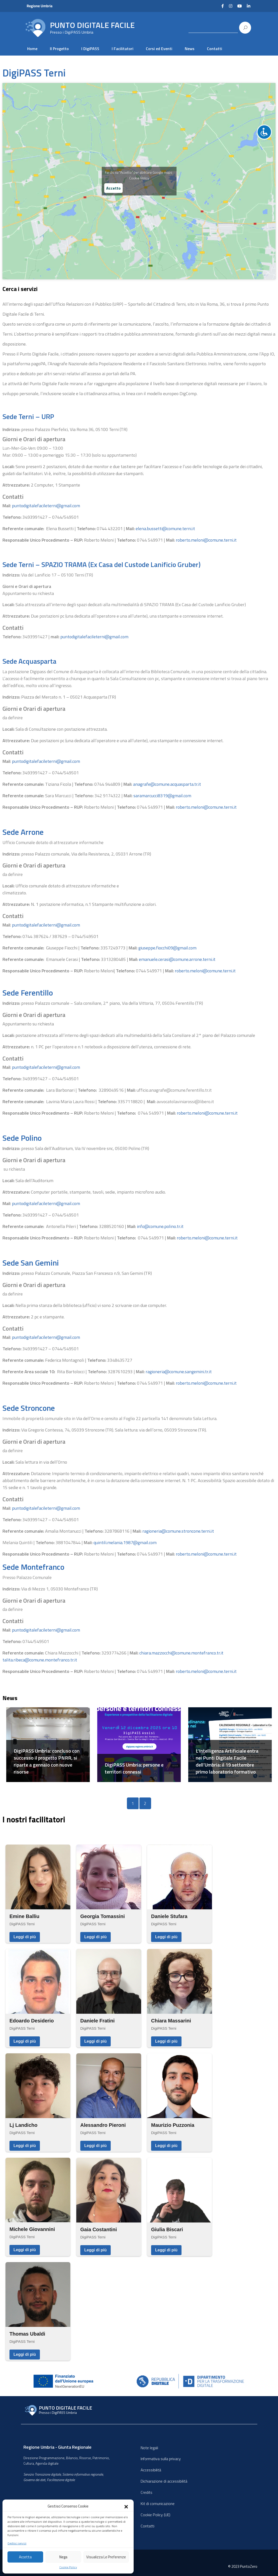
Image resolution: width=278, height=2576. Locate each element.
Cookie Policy (68, 2567)
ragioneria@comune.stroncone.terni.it (178, 1531)
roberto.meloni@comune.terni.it (206, 540)
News (189, 49)
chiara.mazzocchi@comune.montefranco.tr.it (181, 1652)
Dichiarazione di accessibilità (164, 2481)
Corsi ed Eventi (159, 49)
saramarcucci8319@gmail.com (162, 795)
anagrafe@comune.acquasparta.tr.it (167, 784)
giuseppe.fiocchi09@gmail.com (167, 947)
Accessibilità (151, 2470)
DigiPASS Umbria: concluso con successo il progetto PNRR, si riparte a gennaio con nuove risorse (47, 1761)
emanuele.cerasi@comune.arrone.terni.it (177, 959)
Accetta (25, 2557)
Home (32, 49)
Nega (63, 2557)
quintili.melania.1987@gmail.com (125, 1542)
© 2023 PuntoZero (242, 2566)
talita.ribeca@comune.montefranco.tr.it (39, 1659)
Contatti (214, 49)
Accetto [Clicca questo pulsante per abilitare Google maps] (113, 188)
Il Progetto (59, 49)
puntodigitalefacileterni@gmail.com (46, 505)
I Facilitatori (122, 49)
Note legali (149, 2448)
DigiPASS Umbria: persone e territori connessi (134, 1768)
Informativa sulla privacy (161, 2459)
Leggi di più (24, 1937)
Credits (146, 2492)
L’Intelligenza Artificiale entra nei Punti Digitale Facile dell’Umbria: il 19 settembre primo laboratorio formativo (227, 1761)
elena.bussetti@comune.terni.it (165, 528)
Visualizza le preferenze (106, 2557)
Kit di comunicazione (158, 2503)
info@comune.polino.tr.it (160, 1226)
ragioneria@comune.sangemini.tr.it (179, 1371)
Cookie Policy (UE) (155, 2515)
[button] (126, 2506)
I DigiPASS (90, 49)
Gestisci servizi (16, 2543)
